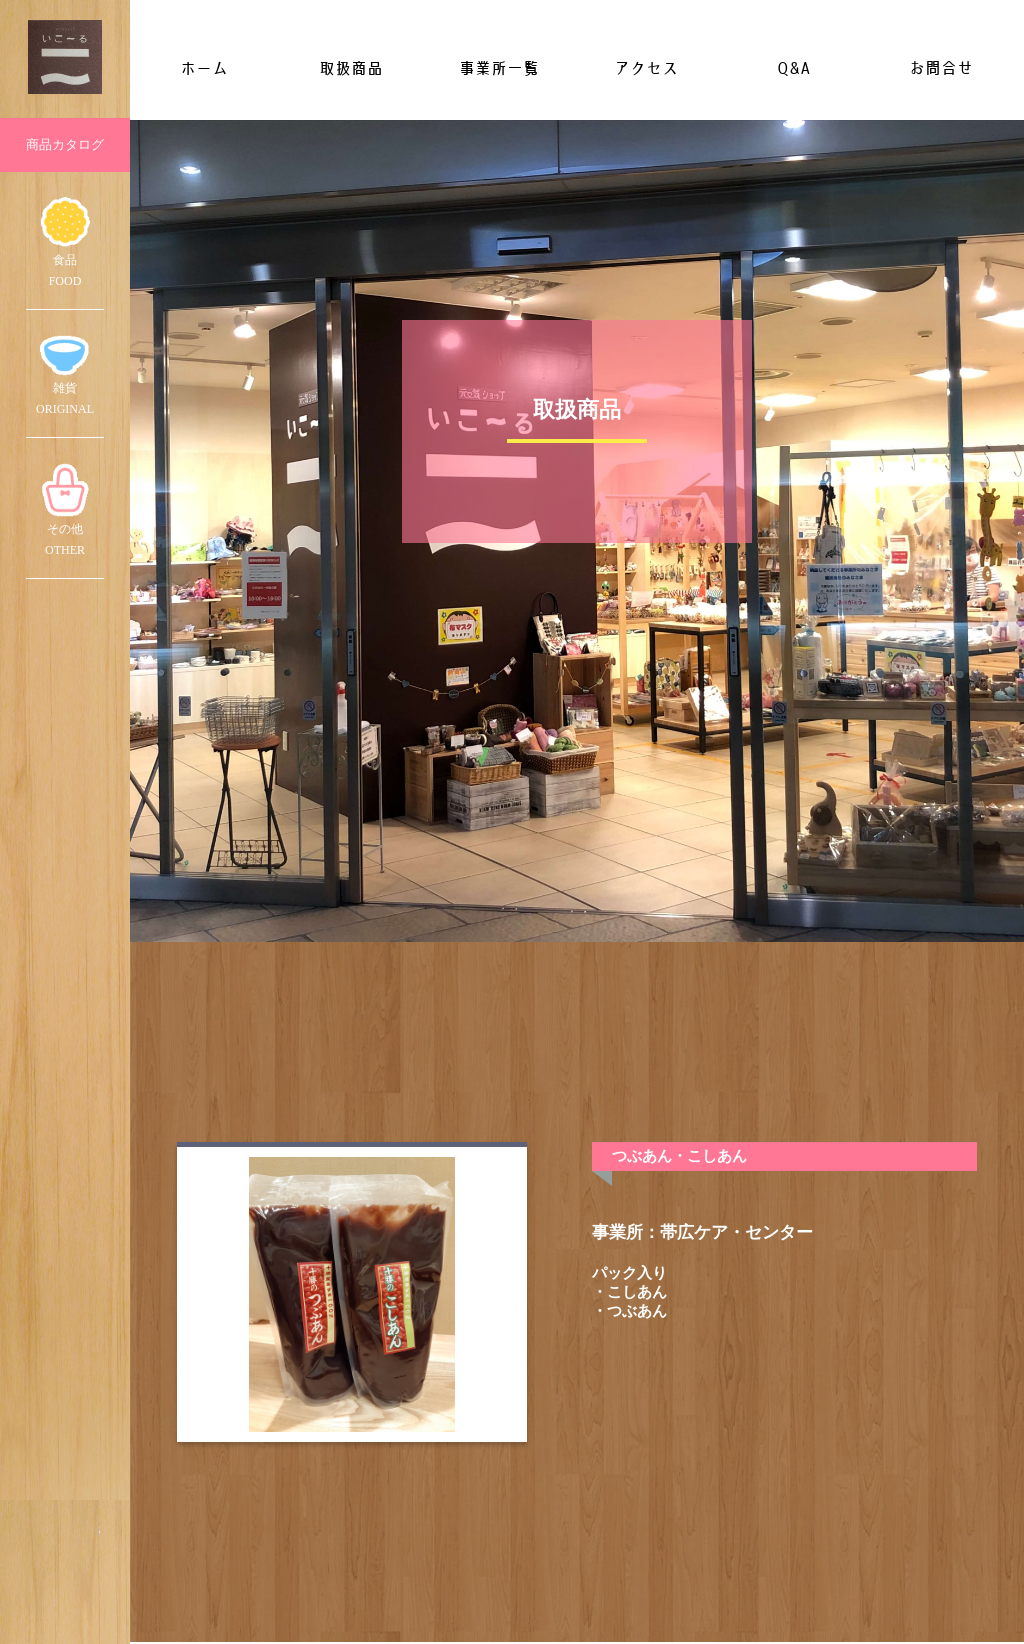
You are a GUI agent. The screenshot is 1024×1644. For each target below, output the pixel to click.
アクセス (646, 68)
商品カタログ (65, 144)
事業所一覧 (499, 68)
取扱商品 (351, 68)
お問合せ (941, 68)
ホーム (204, 68)
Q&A (793, 68)
